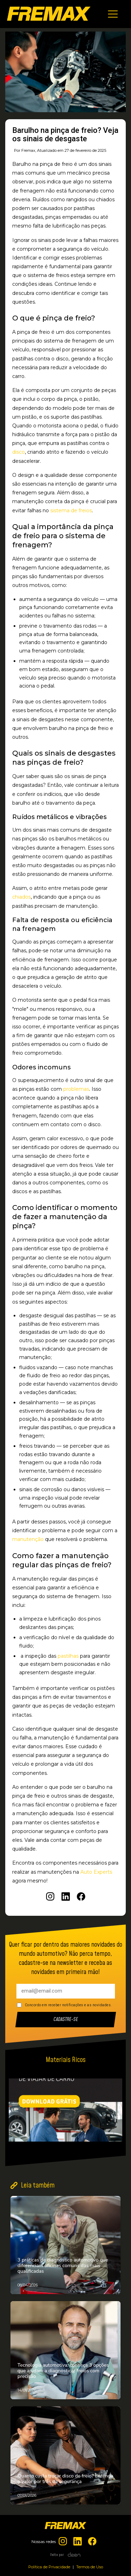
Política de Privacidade (49, 2566)
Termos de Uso (89, 2566)
